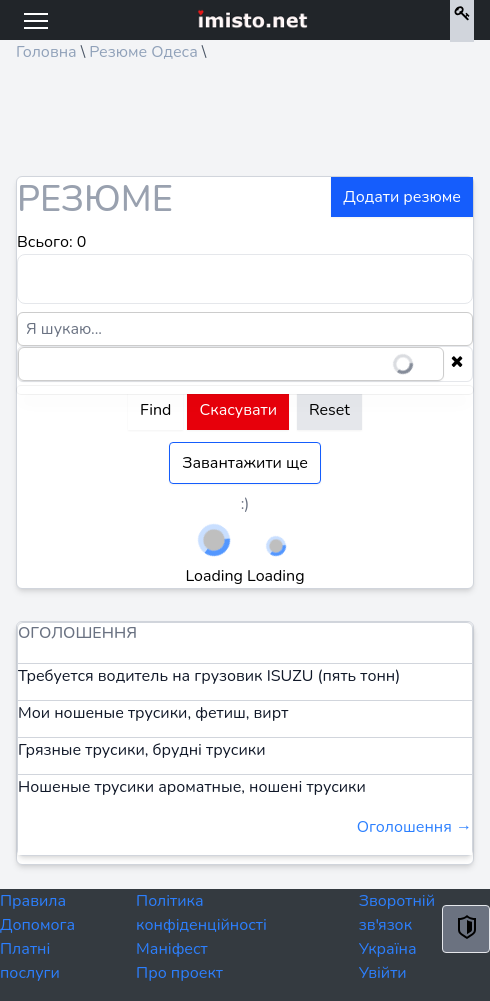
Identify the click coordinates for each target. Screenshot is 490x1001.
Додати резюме (402, 197)
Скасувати (238, 410)
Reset (329, 410)
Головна (46, 52)
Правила (33, 901)
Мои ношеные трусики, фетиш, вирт (153, 713)
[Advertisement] (176, 126)
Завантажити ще (245, 463)
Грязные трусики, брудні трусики (141, 750)
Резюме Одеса (143, 52)
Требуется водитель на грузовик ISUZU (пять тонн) (209, 676)
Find (155, 410)
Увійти (383, 973)
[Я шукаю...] (245, 329)
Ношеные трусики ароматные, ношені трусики (192, 787)
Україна (388, 949)
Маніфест (172, 949)
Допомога (37, 925)
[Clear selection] (457, 364)
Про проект (179, 973)
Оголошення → (414, 827)
